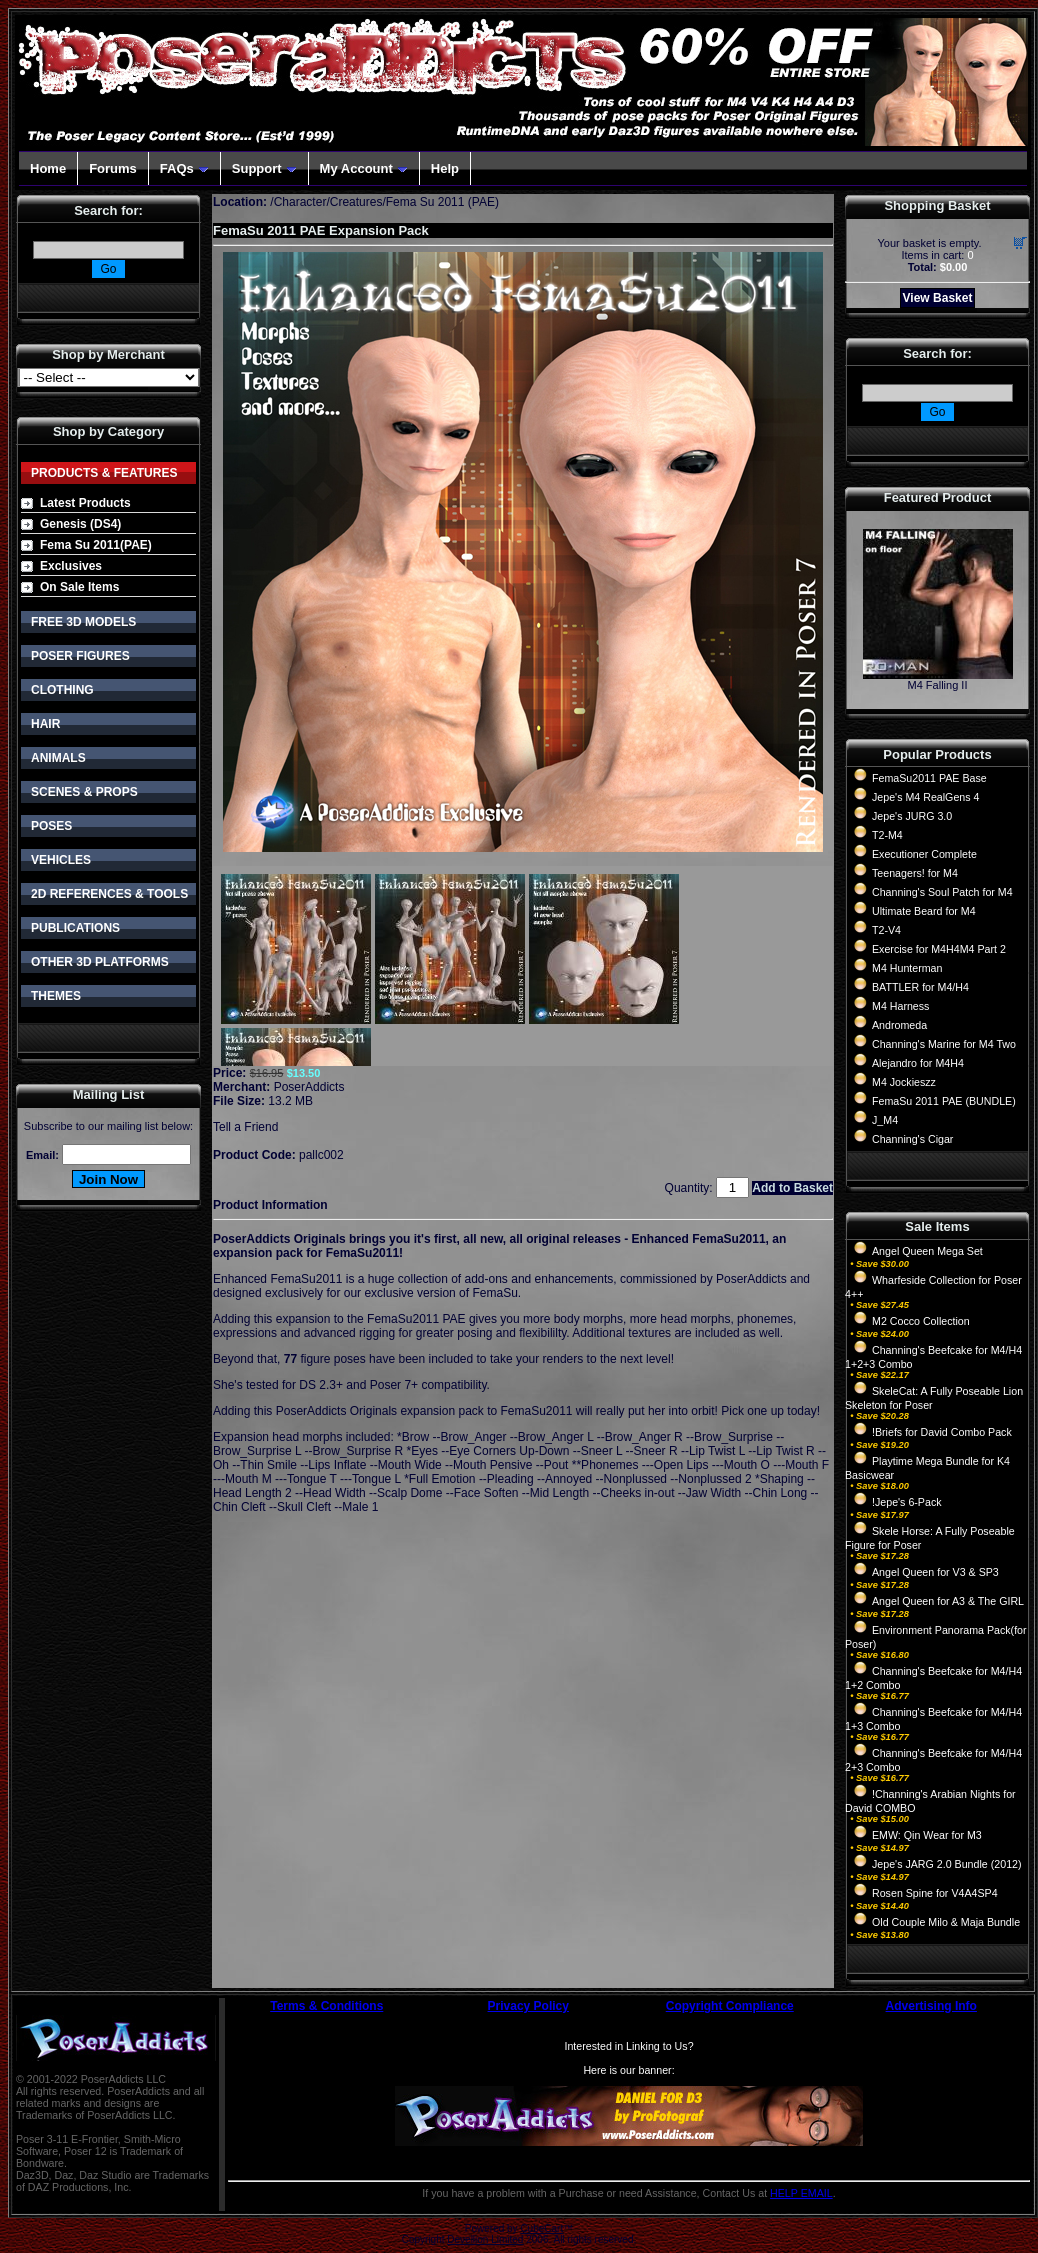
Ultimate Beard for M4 (924, 911)
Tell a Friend (245, 1127)
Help (445, 168)
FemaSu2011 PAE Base (929, 778)
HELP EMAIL (801, 2193)
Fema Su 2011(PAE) (96, 545)
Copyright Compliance (730, 2006)
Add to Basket (792, 1188)
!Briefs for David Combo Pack (942, 1432)
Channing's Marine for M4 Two (944, 1044)
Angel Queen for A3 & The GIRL (948, 1601)
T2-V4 (886, 930)
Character (300, 202)
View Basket (938, 298)
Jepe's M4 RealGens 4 (925, 797)
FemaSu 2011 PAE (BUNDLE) (944, 1101)
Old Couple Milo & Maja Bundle (946, 1922)
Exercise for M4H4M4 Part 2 (939, 949)
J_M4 (885, 1120)
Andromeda (899, 1025)
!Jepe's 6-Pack (907, 1502)
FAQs (184, 168)
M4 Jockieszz (904, 1082)
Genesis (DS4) (80, 524)
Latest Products (85, 503)
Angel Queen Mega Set (927, 1251)
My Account (364, 168)
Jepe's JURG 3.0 (912, 816)
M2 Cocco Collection (921, 1321)
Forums (113, 168)
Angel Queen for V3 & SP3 (935, 1572)
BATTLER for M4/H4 (920, 987)
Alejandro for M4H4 (918, 1063)
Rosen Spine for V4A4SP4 (935, 1893)
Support (264, 168)
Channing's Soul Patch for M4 (942, 892)
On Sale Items (79, 587)
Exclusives (71, 566)
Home (48, 168)
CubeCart (541, 2228)
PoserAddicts (309, 1087)
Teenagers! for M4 (915, 873)
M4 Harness (900, 1006)
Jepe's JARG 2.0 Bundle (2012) (947, 1864)
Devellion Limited (485, 2239)
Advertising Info (931, 2006)
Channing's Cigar (912, 1139)
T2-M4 (887, 835)
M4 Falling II (938, 685)
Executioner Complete (924, 854)
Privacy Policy (528, 2006)
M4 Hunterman (907, 968)
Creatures (356, 202)
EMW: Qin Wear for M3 (927, 1835)
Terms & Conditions (326, 2006)
